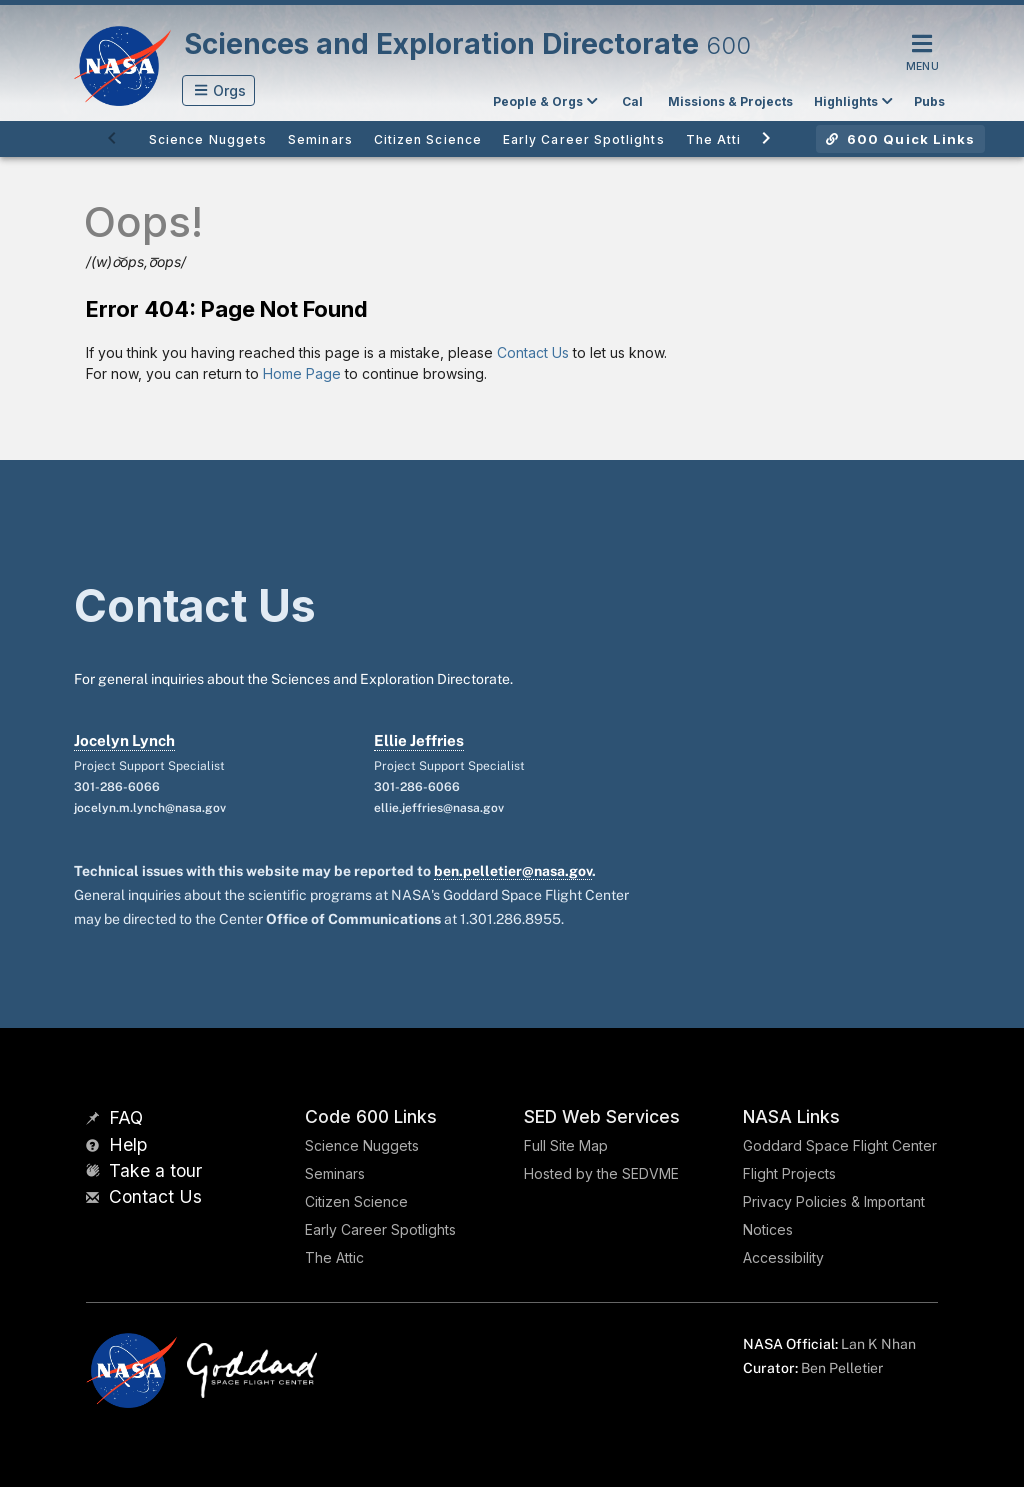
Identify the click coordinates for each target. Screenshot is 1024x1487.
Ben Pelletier (842, 1368)
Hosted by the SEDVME (601, 1173)
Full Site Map (566, 1145)
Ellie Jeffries (419, 740)
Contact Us (533, 352)
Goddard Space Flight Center (840, 1145)
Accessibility (783, 1257)
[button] (218, 90)
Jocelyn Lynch (124, 740)
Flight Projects (789, 1173)
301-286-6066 (117, 787)
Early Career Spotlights (380, 1229)
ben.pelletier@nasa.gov (513, 871)
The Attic (334, 1257)
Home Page (302, 373)
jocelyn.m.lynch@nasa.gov (150, 808)
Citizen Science (356, 1201)
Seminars (335, 1173)
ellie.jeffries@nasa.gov (439, 808)
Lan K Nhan (878, 1344)
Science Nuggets (362, 1145)
